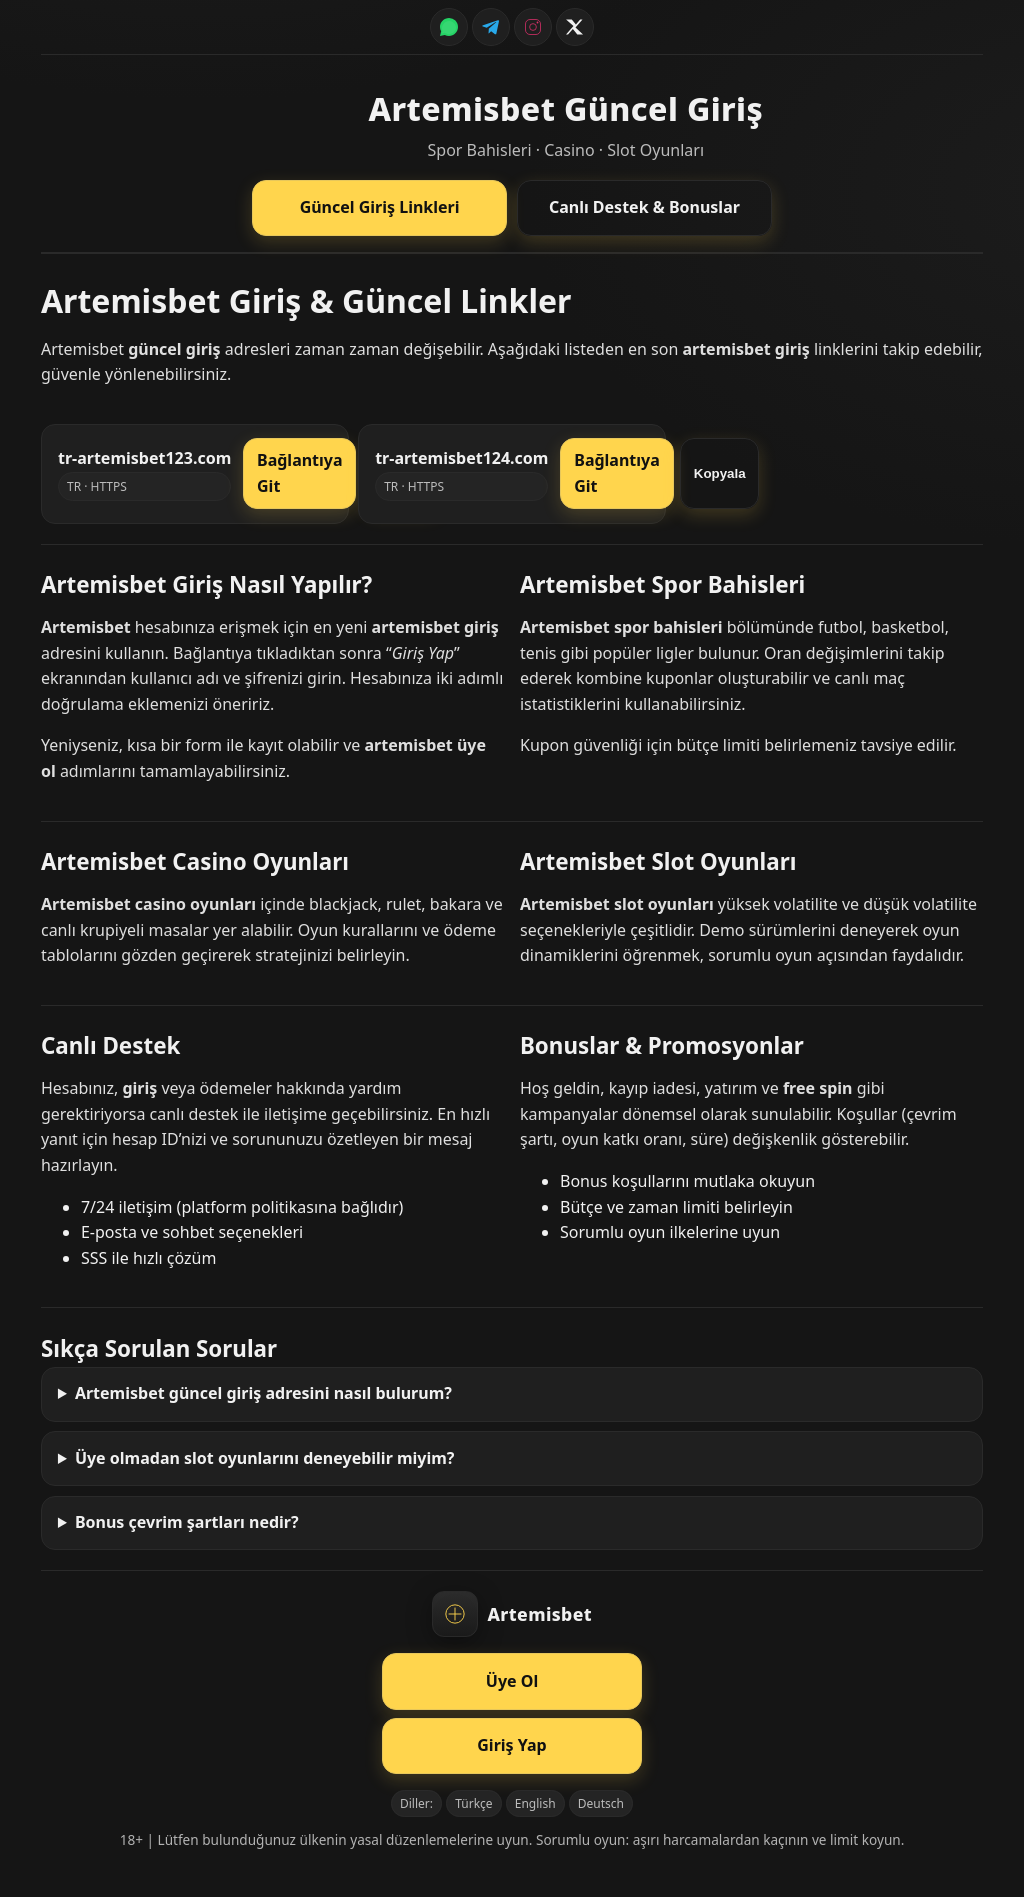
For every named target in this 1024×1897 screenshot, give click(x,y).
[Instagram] (533, 27)
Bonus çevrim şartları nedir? (187, 1522)
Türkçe (473, 1803)
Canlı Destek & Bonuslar (644, 207)
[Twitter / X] (575, 27)
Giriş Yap (511, 1745)
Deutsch (601, 1803)
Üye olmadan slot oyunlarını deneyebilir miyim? (265, 1458)
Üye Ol (512, 1681)
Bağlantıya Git (300, 473)
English (535, 1803)
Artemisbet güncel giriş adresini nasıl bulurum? (263, 1393)
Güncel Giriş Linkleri (380, 207)
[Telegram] (491, 27)
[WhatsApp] (449, 27)
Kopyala (720, 473)
